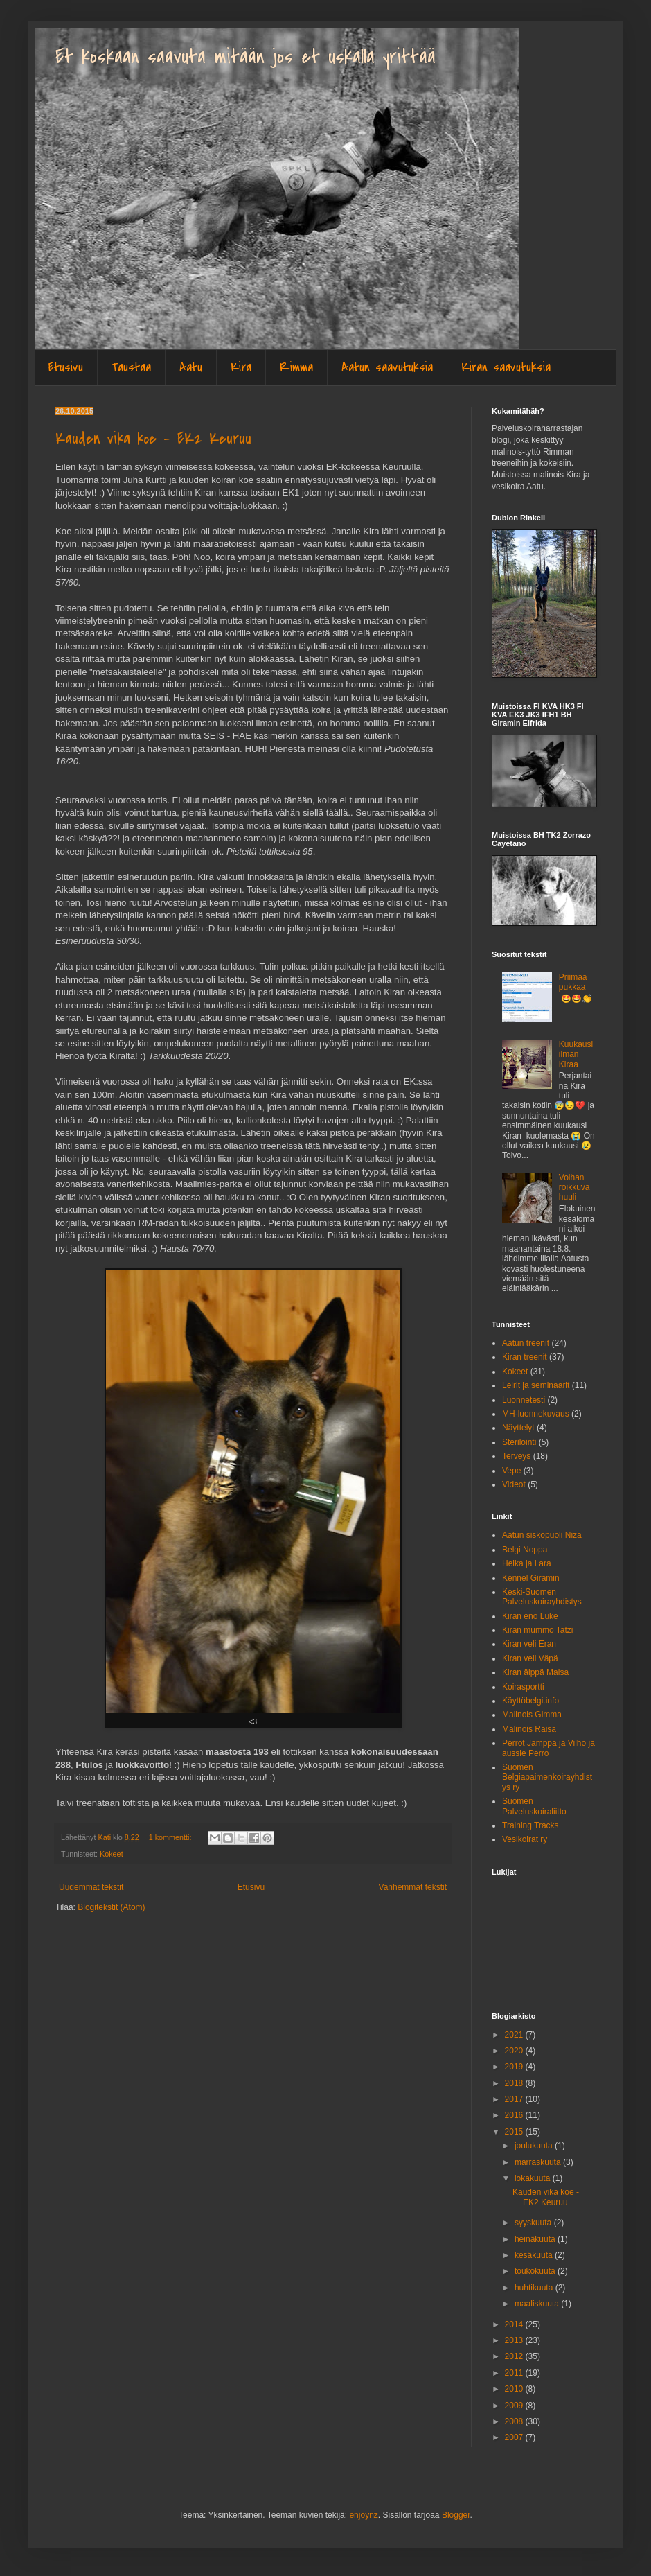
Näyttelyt (518, 1427)
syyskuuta (534, 2222)
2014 (515, 2324)
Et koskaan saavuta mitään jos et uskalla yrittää (245, 57)
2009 (515, 2405)
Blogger (456, 2515)
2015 (515, 2132)
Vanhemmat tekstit (413, 1887)
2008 (515, 2421)
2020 (515, 2051)
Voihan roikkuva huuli (574, 1187)
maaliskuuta (538, 2303)
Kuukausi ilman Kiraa (576, 1054)
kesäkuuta (535, 2255)
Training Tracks (530, 1825)
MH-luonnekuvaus (535, 1414)
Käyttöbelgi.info (530, 1701)
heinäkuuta (536, 2239)
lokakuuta (534, 2178)
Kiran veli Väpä (530, 1658)
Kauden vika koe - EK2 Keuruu (153, 439)
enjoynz (363, 2515)
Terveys (516, 1456)
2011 (515, 2373)
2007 (515, 2437)
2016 (515, 2115)
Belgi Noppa (524, 1549)
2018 (515, 2083)
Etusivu (65, 367)
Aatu (190, 367)
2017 (515, 2099)
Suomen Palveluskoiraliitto (534, 1806)
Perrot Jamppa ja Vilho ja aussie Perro (548, 1748)
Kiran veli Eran (529, 1644)
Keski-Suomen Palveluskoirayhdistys (542, 1596)
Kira (241, 367)
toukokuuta (536, 2271)
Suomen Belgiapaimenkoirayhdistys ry (547, 1777)
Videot (514, 1484)
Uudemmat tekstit (91, 1887)
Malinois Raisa (529, 1729)
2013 (515, 2340)
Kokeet (111, 1854)
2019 (515, 2066)
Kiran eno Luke (530, 1616)
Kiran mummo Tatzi (537, 1630)
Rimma (296, 367)
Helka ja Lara (526, 1563)
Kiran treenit (524, 1357)
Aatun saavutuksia (387, 367)
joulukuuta (535, 2145)
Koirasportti (523, 1687)
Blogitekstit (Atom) (111, 1907)
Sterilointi (519, 1442)
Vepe (511, 1470)
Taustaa (131, 367)
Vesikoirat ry (524, 1839)
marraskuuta (539, 2162)
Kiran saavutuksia (506, 367)
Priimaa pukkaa (573, 982)
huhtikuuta (535, 2288)
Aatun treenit (525, 1343)
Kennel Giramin (531, 1578)
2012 (515, 2356)
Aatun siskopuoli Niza (542, 1535)
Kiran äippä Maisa (535, 1672)
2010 (515, 2389)
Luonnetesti (523, 1400)
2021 (515, 2035)
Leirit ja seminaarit (535, 1385)
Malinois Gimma (532, 1714)
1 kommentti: (171, 1837)
